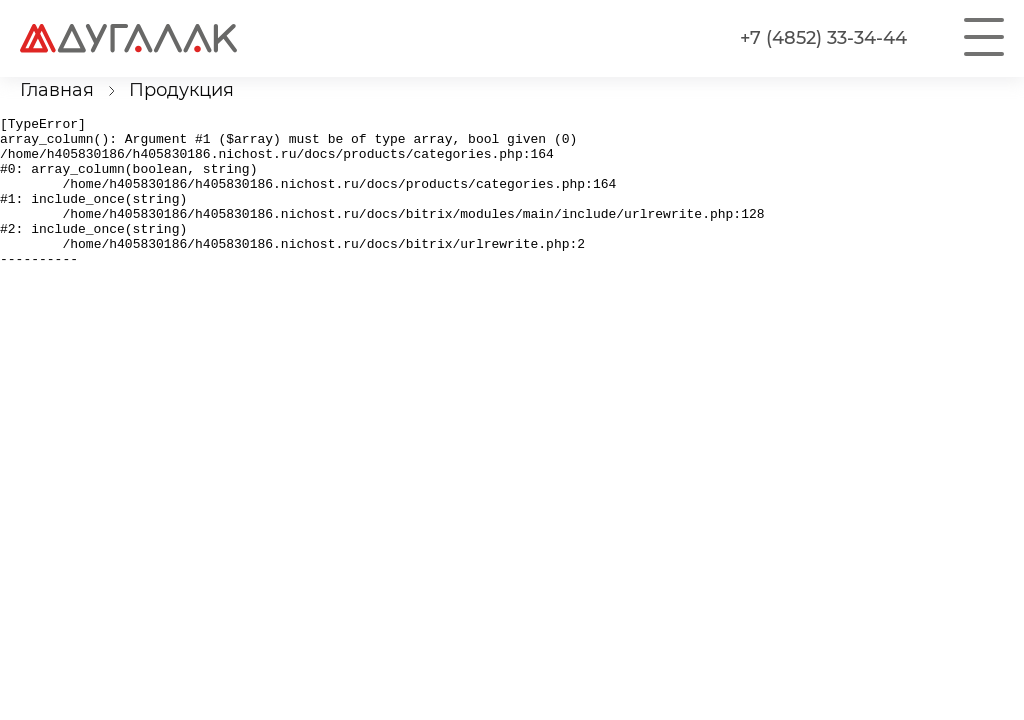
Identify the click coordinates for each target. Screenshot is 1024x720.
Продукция (181, 90)
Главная (57, 90)
